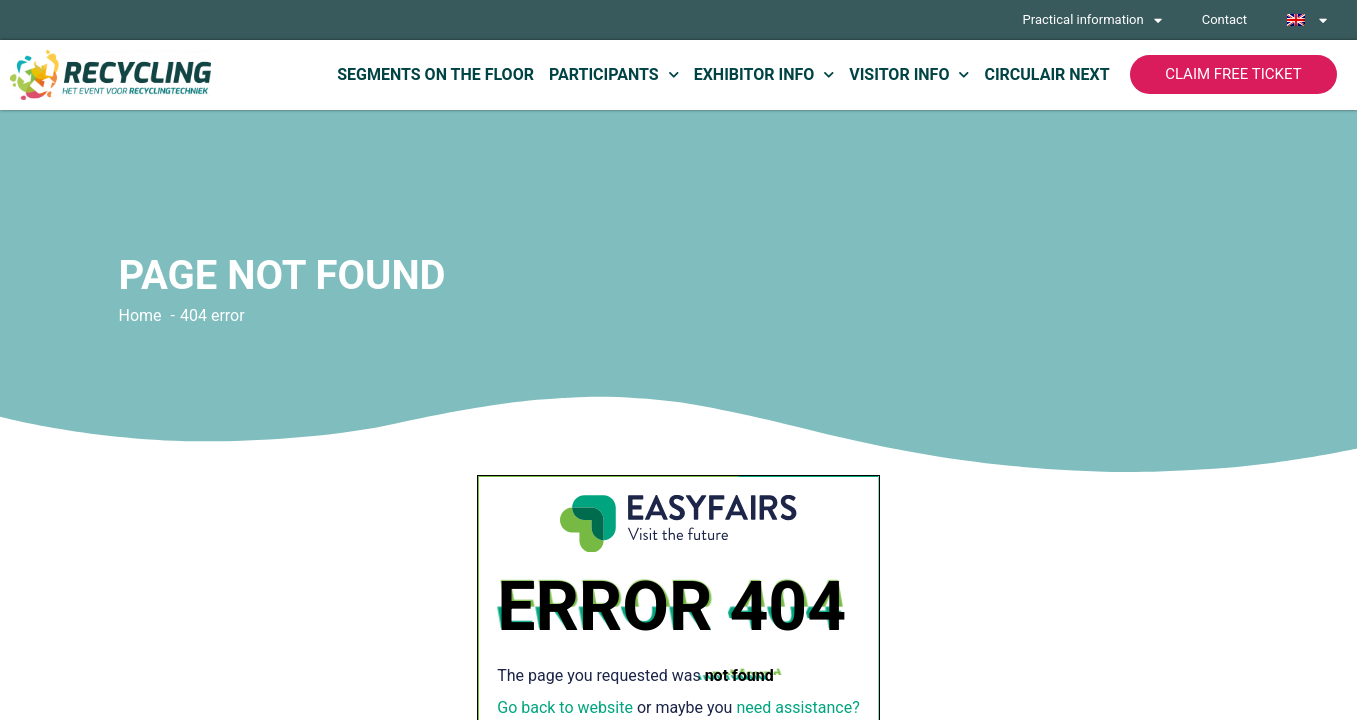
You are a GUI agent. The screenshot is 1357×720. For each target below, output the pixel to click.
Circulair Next (1046, 74)
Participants (614, 74)
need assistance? (797, 707)
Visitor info (909, 74)
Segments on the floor (435, 74)
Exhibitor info (764, 74)
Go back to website (565, 707)
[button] (1234, 74)
